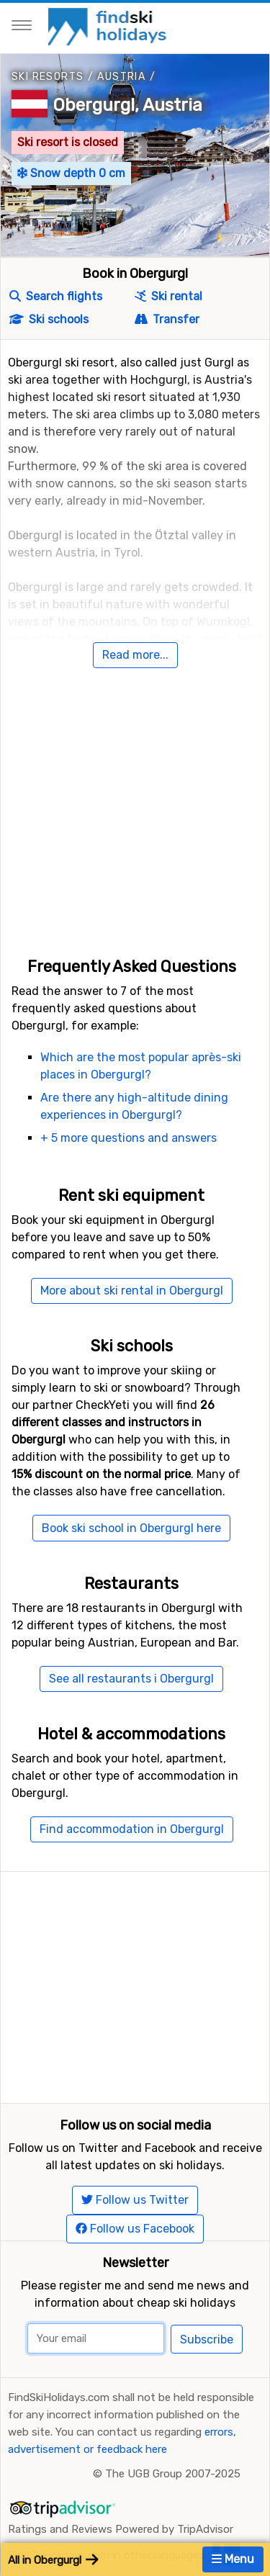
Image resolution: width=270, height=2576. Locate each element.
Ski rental (168, 296)
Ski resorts (48, 77)
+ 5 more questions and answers (128, 1138)
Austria (121, 77)
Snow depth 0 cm (71, 173)
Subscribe (206, 2339)
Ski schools (49, 319)
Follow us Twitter (135, 2200)
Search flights (55, 296)
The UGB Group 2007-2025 (172, 2473)
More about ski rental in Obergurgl (131, 1290)
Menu (233, 2559)
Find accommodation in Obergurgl (132, 1829)
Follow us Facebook (135, 2228)
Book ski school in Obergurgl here (131, 1528)
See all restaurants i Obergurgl (131, 1678)
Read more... (135, 655)
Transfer (167, 319)
